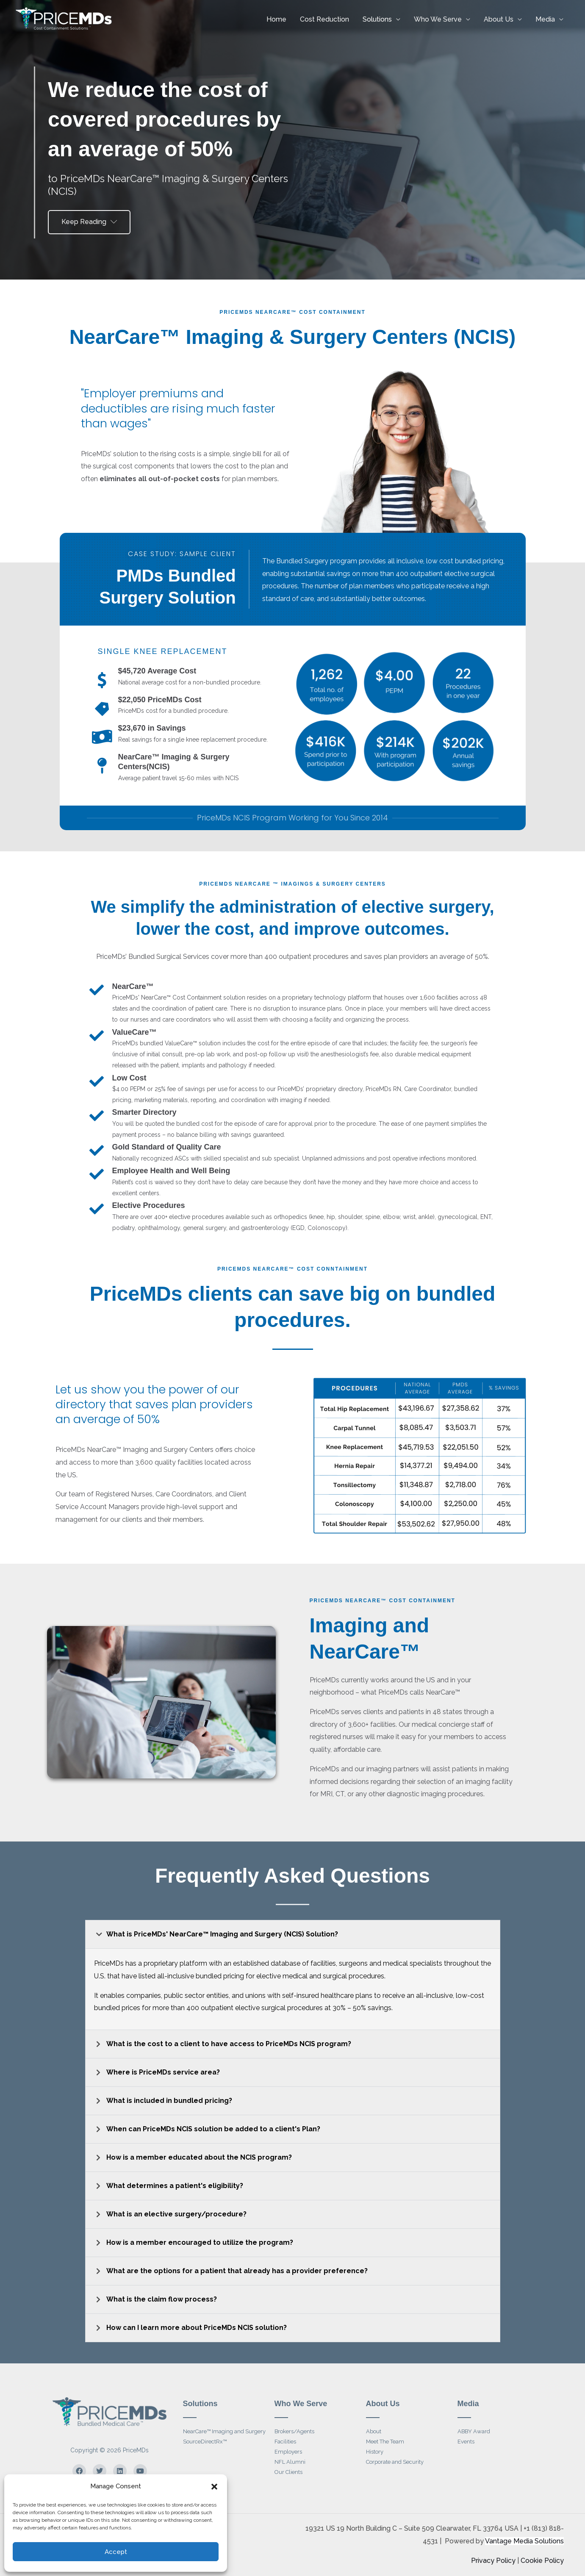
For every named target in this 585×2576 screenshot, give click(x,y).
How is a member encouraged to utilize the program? (199, 2242)
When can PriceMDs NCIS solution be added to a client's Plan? (213, 2129)
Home (276, 19)
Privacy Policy (493, 2561)
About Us (498, 19)
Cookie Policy (542, 2561)
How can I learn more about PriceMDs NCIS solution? (196, 2328)
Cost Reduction (324, 19)
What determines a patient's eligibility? (174, 2186)
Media (545, 19)
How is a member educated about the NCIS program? (199, 2157)
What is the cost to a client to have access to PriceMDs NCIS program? (228, 2044)
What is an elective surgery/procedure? (176, 2214)
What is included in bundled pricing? (169, 2101)
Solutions (377, 19)
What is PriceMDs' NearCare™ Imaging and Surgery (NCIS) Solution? (222, 1934)
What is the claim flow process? (161, 2299)
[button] (214, 2486)
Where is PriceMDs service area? (163, 2072)
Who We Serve (438, 19)
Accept (116, 2552)
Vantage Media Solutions (524, 2541)
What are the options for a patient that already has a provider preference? (237, 2271)
